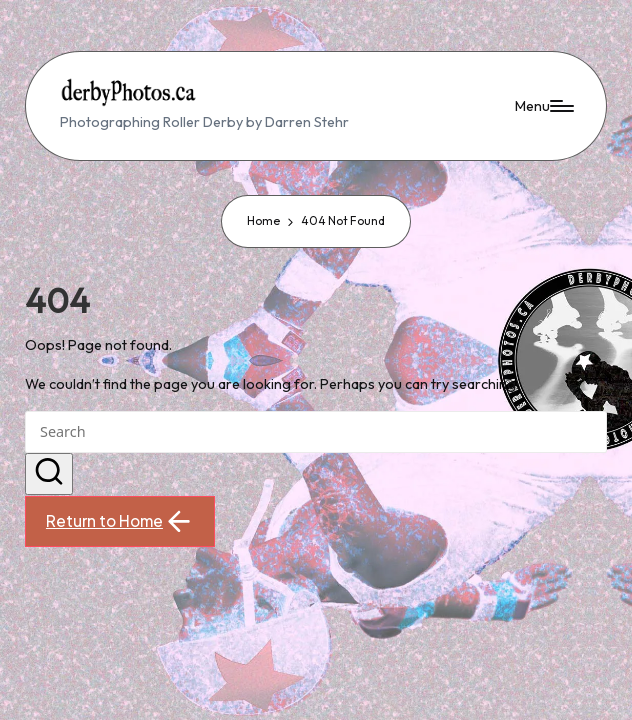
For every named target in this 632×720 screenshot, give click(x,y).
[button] (49, 474)
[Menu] (543, 106)
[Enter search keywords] (315, 432)
